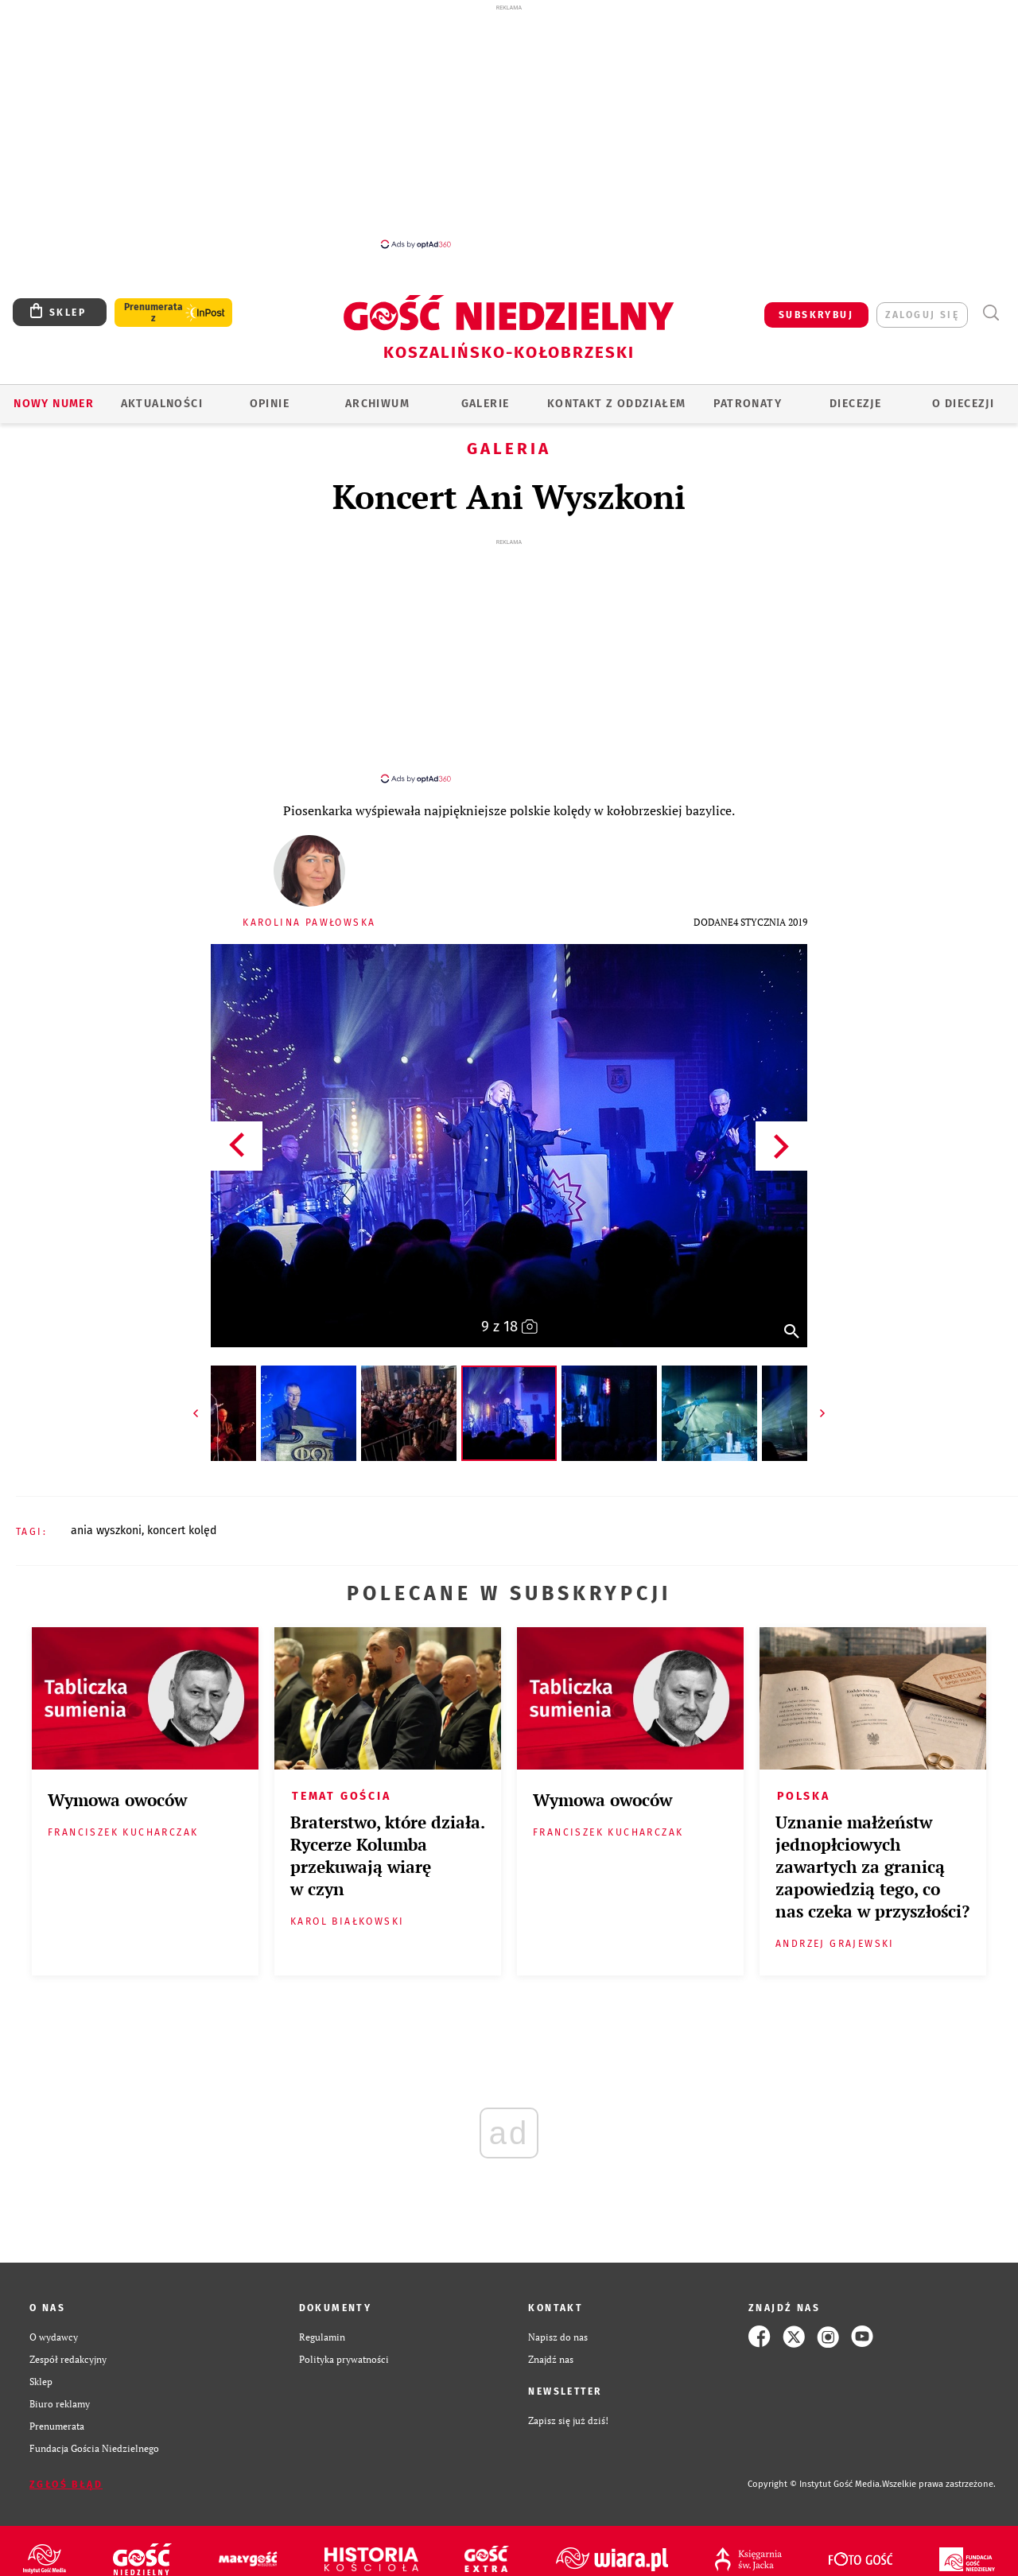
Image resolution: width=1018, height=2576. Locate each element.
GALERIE (485, 403)
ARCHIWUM (377, 403)
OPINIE (269, 403)
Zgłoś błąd (66, 2470)
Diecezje (855, 403)
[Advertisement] (509, 125)
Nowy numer (54, 403)
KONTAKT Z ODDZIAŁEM (616, 403)
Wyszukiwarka (990, 313)
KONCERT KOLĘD (181, 1516)
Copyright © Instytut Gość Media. (815, 2470)
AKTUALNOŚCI (162, 403)
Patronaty (747, 403)
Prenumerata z (153, 312)
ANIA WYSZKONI (106, 1516)
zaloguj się (922, 315)
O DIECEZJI (963, 403)
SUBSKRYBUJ (816, 315)
